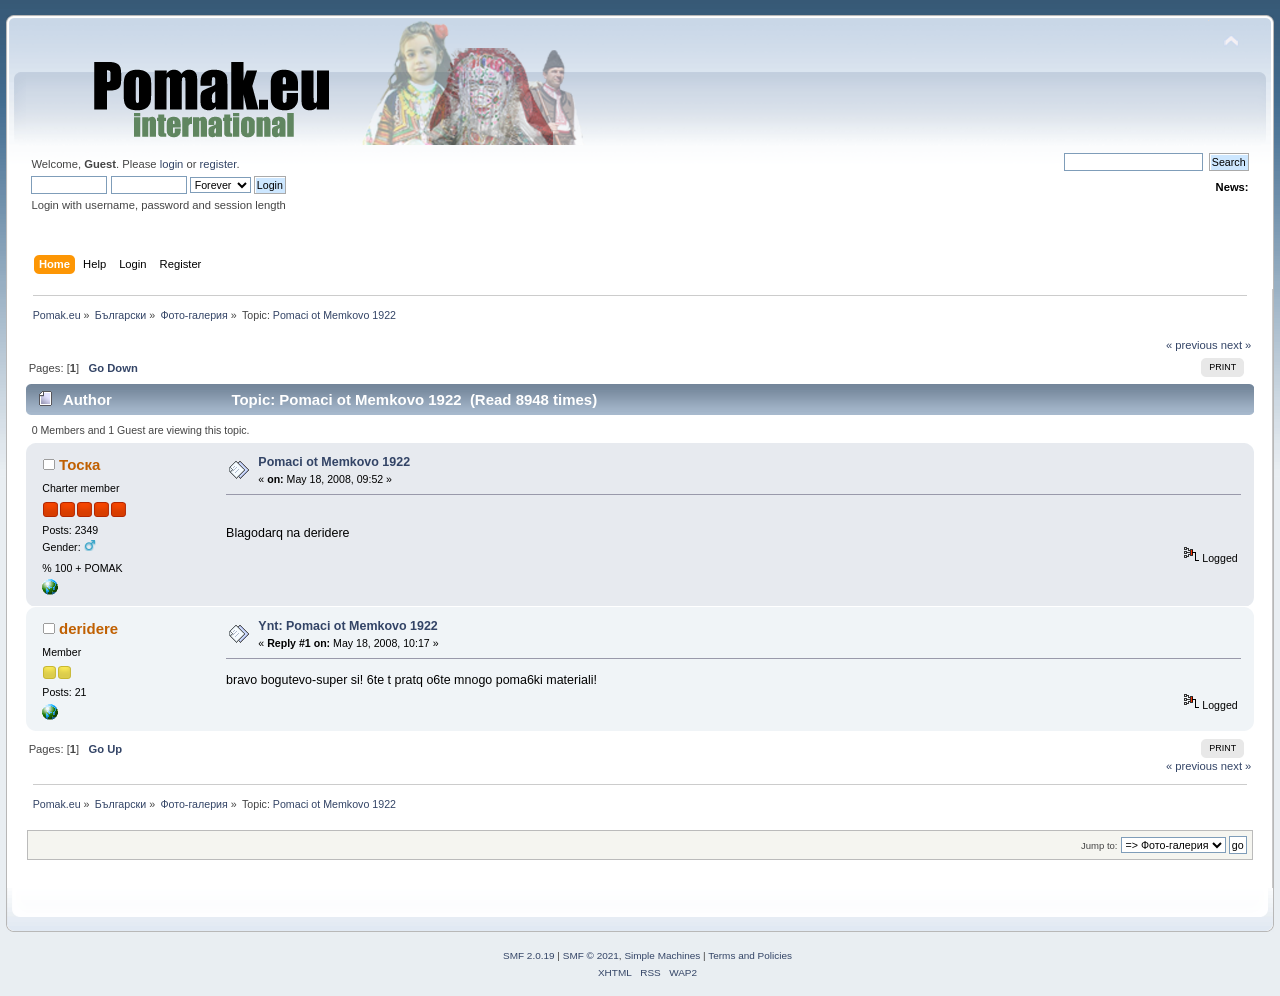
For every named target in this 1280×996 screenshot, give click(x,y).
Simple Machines (662, 955)
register (218, 164)
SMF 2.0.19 (529, 955)
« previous (1192, 345)
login (172, 164)
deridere (88, 628)
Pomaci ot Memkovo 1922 (334, 462)
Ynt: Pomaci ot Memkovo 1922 (347, 626)
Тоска (79, 464)
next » (1236, 345)
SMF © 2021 (591, 955)
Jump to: (1099, 845)
